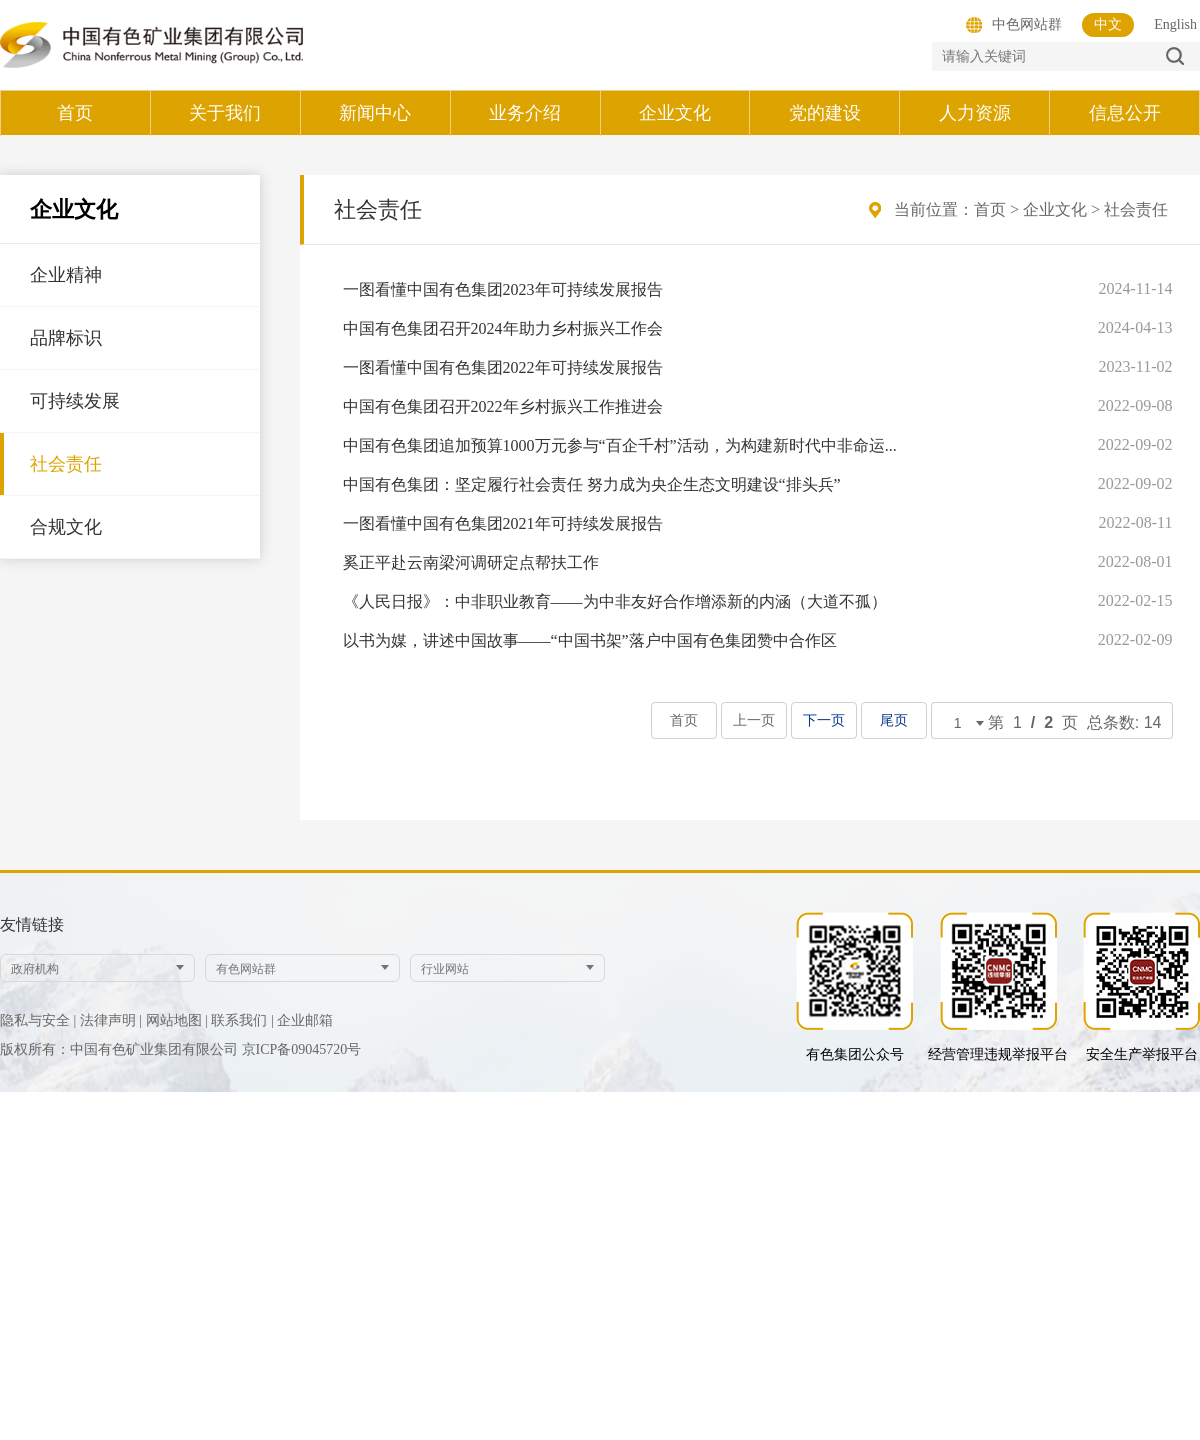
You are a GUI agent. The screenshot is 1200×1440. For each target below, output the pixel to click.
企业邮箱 (305, 1020)
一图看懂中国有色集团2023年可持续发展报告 (503, 289)
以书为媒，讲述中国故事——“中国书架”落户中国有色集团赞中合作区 (590, 640)
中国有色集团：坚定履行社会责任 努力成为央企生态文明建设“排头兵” (592, 484)
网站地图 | (177, 1020)
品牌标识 (66, 338)
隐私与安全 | (38, 1020)
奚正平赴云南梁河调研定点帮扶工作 (471, 562)
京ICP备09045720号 (302, 1049)
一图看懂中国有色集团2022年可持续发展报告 (503, 367)
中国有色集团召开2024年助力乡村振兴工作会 (503, 328)
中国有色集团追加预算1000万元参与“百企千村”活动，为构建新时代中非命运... (620, 445)
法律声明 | (111, 1020)
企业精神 (66, 275)
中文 (1108, 24)
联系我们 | (242, 1020)
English (1175, 24)
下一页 (823, 720)
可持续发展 (75, 401)
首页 (990, 209)
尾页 (893, 720)
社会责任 (66, 464)
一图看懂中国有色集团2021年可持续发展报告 (503, 523)
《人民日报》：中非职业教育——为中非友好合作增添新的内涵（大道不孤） (615, 601)
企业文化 (1055, 209)
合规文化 (66, 527)
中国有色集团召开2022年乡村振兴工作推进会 (503, 406)
